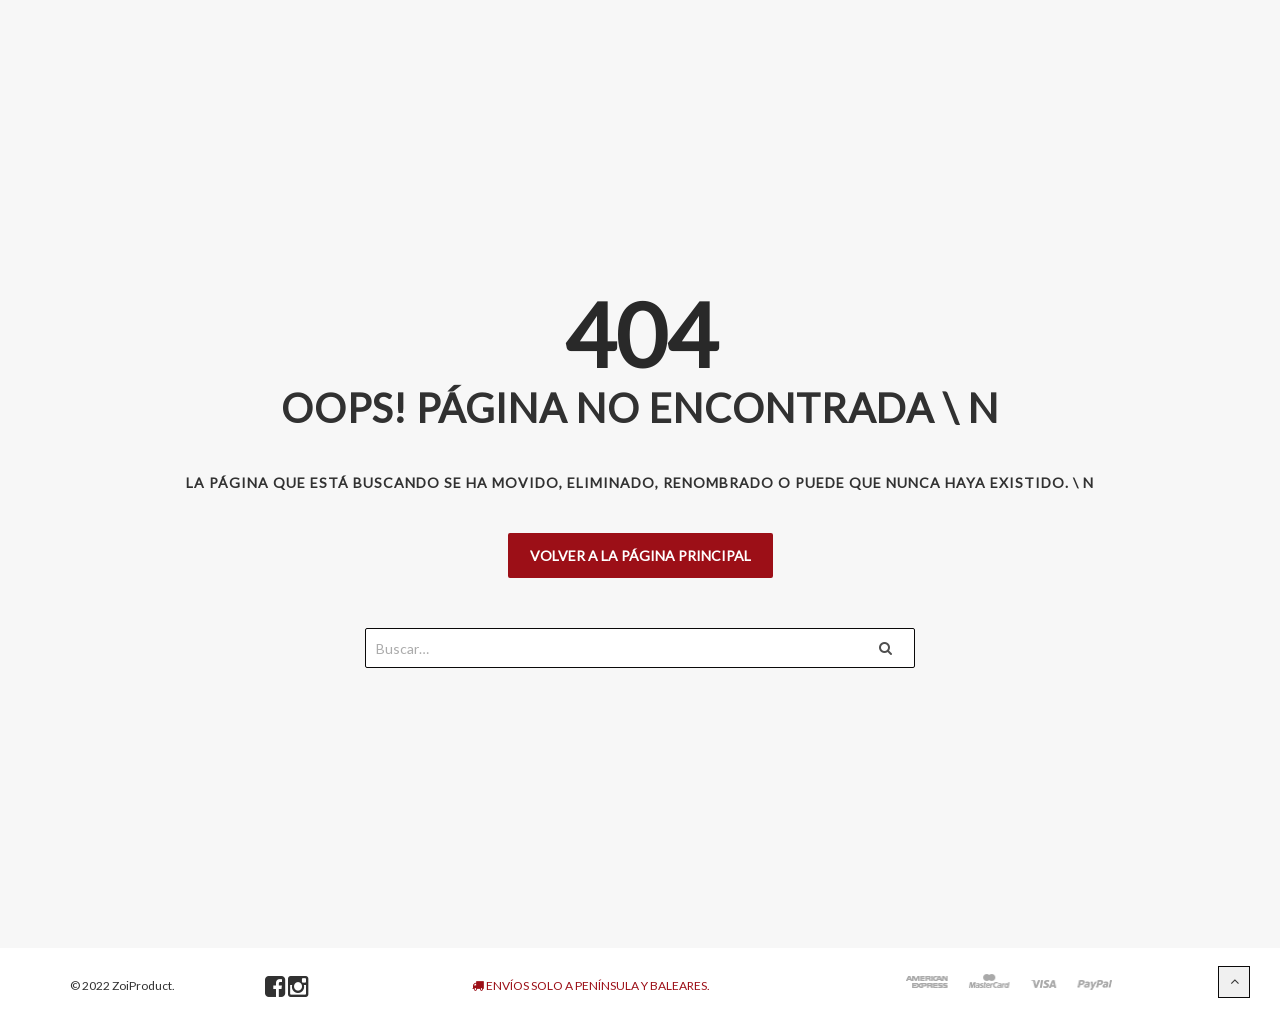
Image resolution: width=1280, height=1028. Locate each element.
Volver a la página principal (640, 555)
